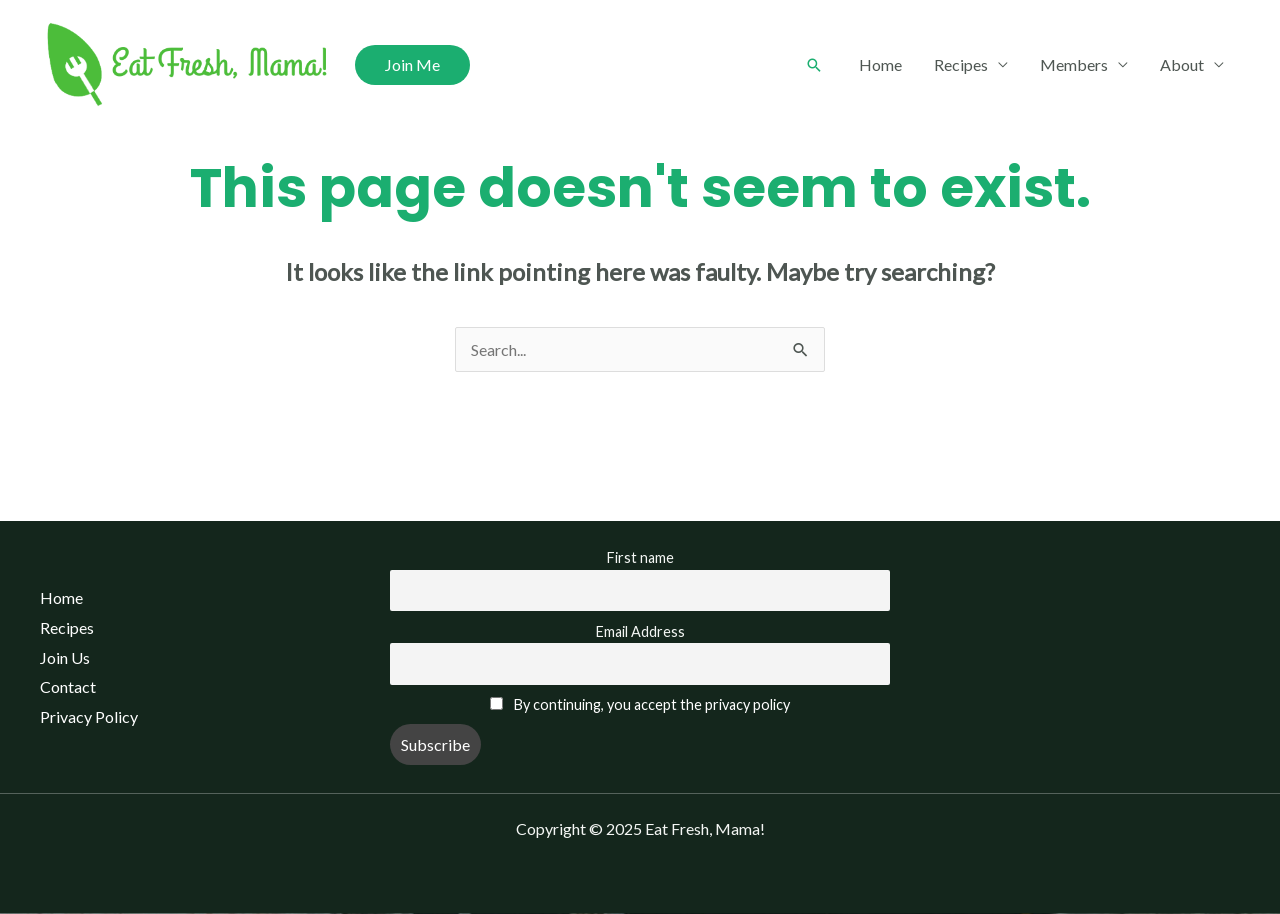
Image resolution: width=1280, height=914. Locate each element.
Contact (68, 686)
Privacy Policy (89, 716)
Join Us (65, 657)
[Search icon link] (814, 65)
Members (1074, 64)
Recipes (961, 64)
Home (880, 64)
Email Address (640, 631)
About (1182, 64)
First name (640, 557)
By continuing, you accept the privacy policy (652, 704)
